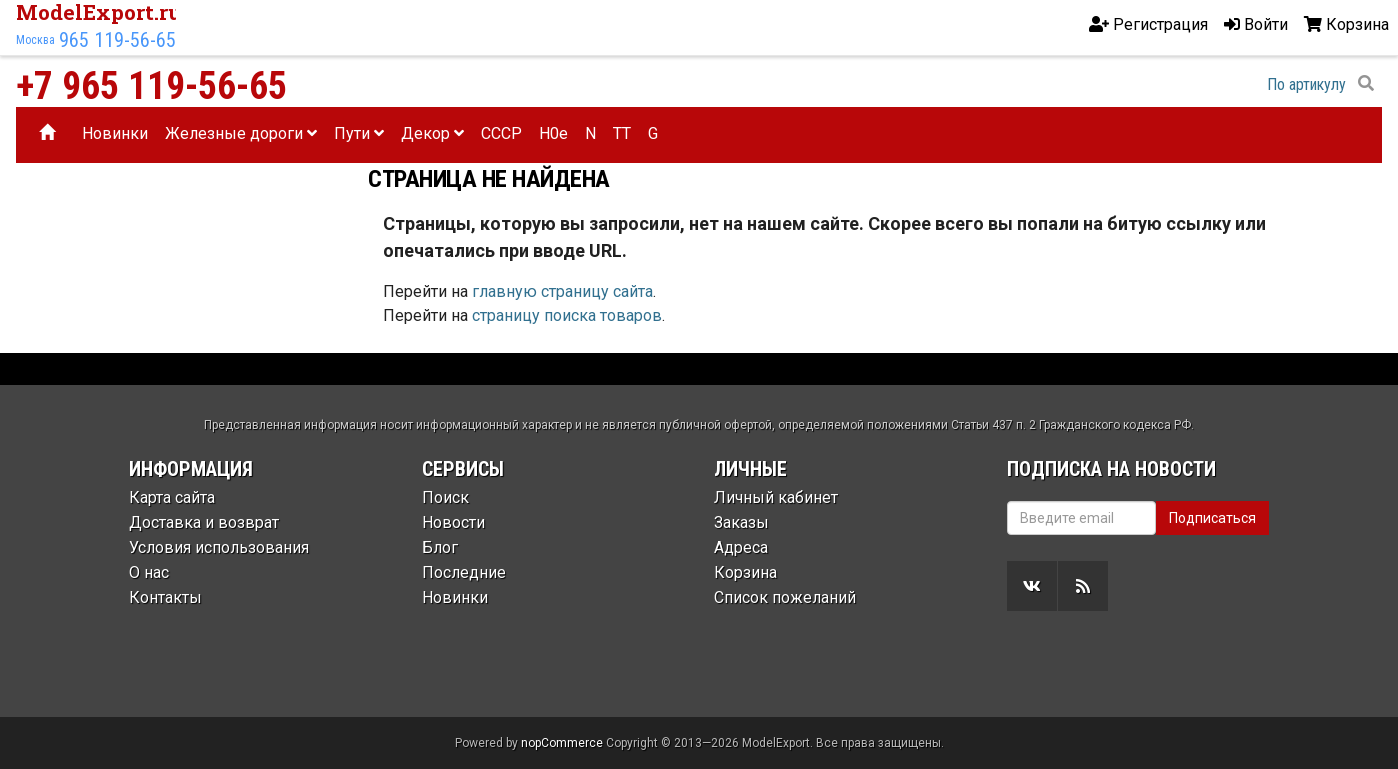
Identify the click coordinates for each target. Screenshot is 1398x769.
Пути (359, 133)
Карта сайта (172, 497)
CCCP (501, 133)
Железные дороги (241, 133)
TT (622, 133)
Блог (440, 547)
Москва (35, 40)
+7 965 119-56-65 (151, 86)
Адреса (741, 547)
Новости (453, 522)
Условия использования (219, 547)
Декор (432, 133)
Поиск (445, 497)
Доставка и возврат (204, 522)
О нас (149, 572)
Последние (464, 572)
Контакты (165, 597)
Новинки (115, 133)
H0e (553, 133)
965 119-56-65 (117, 40)
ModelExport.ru (99, 12)
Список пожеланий (785, 597)
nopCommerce (562, 743)
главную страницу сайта (562, 291)
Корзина (745, 572)
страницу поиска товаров (567, 315)
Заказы (741, 522)
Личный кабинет (776, 497)
